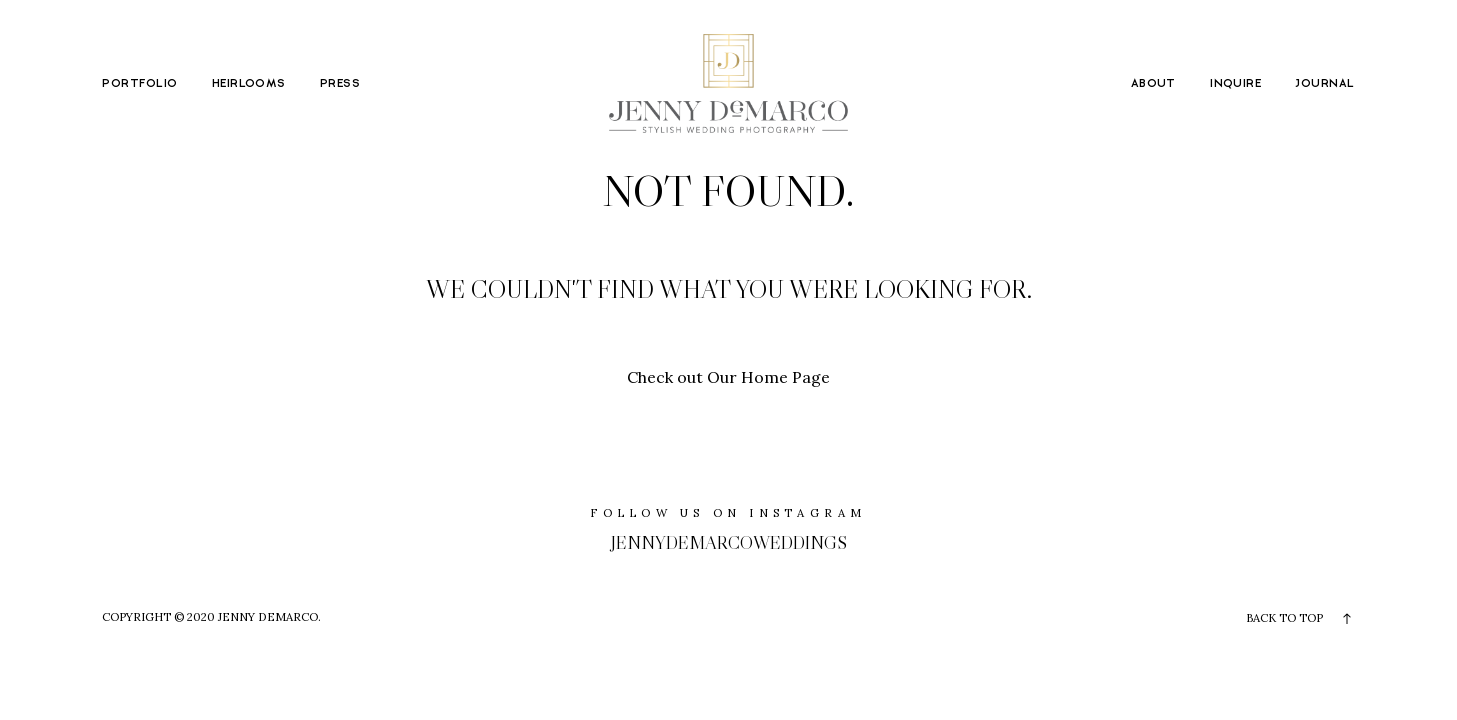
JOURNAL (1324, 83)
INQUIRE (1235, 83)
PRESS (340, 83)
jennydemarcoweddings (729, 542)
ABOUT (1153, 83)
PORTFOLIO (139, 83)
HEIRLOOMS (249, 83)
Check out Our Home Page (728, 377)
